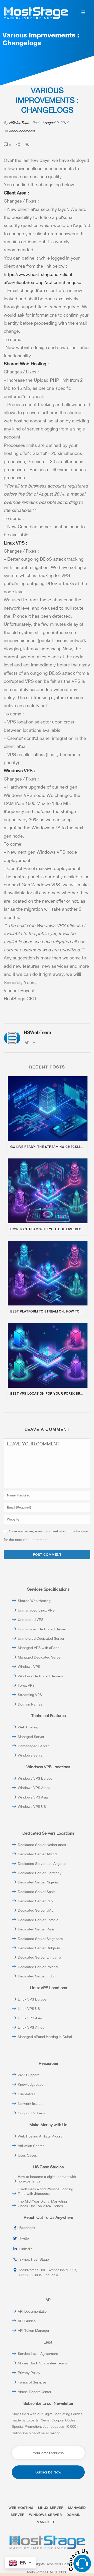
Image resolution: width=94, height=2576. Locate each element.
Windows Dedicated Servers (40, 1676)
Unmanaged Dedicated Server (42, 1629)
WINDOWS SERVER (45, 2515)
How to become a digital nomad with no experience (47, 2179)
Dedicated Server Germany (39, 1873)
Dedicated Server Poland (38, 1967)
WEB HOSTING (21, 2508)
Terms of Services (32, 2382)
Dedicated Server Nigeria (38, 1882)
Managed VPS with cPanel (39, 1648)
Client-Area (27, 2094)
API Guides (27, 2321)
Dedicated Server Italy (35, 1901)
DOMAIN (73, 2515)
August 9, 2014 (56, 123)
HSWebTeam (19, 123)
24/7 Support (28, 2075)
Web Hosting (28, 1727)
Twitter (24, 2238)
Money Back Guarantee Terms (42, 2363)
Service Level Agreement (38, 2354)
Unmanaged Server (33, 1746)
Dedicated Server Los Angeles (42, 1864)
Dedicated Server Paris (36, 1929)
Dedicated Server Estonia (38, 1920)
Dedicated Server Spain (37, 1892)
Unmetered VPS (30, 1620)
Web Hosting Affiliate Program (41, 2136)
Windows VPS (29, 1667)
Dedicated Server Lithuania (39, 1957)
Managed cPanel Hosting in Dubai (45, 2037)
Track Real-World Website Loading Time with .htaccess (45, 2191)
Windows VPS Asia (33, 1797)
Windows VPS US (32, 1807)
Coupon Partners (31, 2113)
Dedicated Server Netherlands (42, 1845)
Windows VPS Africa (34, 1788)
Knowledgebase (30, 2084)
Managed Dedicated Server (40, 1657)
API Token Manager (33, 2330)
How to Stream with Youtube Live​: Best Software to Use (48, 1229)
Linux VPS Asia (30, 2018)
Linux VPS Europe (32, 1999)
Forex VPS (26, 1685)
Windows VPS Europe (35, 1778)
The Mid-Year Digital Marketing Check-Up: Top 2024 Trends (42, 2203)
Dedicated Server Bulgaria (39, 1948)
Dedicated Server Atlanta (38, 1854)
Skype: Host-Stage (34, 2259)
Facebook (27, 2228)
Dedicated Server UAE (36, 1910)
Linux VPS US (29, 2009)
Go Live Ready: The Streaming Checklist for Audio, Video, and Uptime (48, 1147)
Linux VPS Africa (31, 2027)
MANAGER (45, 2522)
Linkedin (26, 2249)
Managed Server (31, 1737)
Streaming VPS (30, 1695)
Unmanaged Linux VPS (36, 1610)
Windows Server (31, 1755)
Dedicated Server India (36, 1976)
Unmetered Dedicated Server (41, 1638)
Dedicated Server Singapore (40, 1939)
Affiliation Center (31, 2146)
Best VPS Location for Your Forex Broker (48, 1393)
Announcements (22, 131)
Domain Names (30, 1704)
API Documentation (33, 2311)
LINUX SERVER (51, 2508)
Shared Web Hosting (34, 1601)
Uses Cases (27, 2155)
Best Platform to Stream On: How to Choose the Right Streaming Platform (48, 1311)
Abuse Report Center (34, 2392)
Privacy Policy (29, 2373)
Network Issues (30, 2104)
